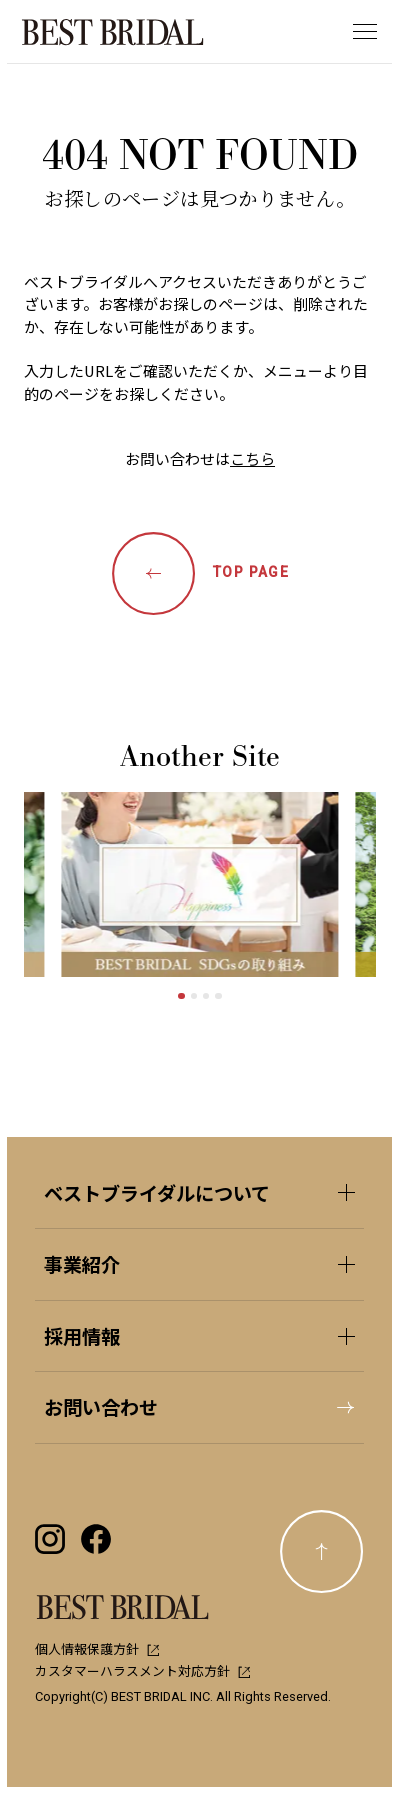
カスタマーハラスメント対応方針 (142, 1670)
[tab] (181, 996)
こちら (252, 458)
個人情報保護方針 (97, 1648)
